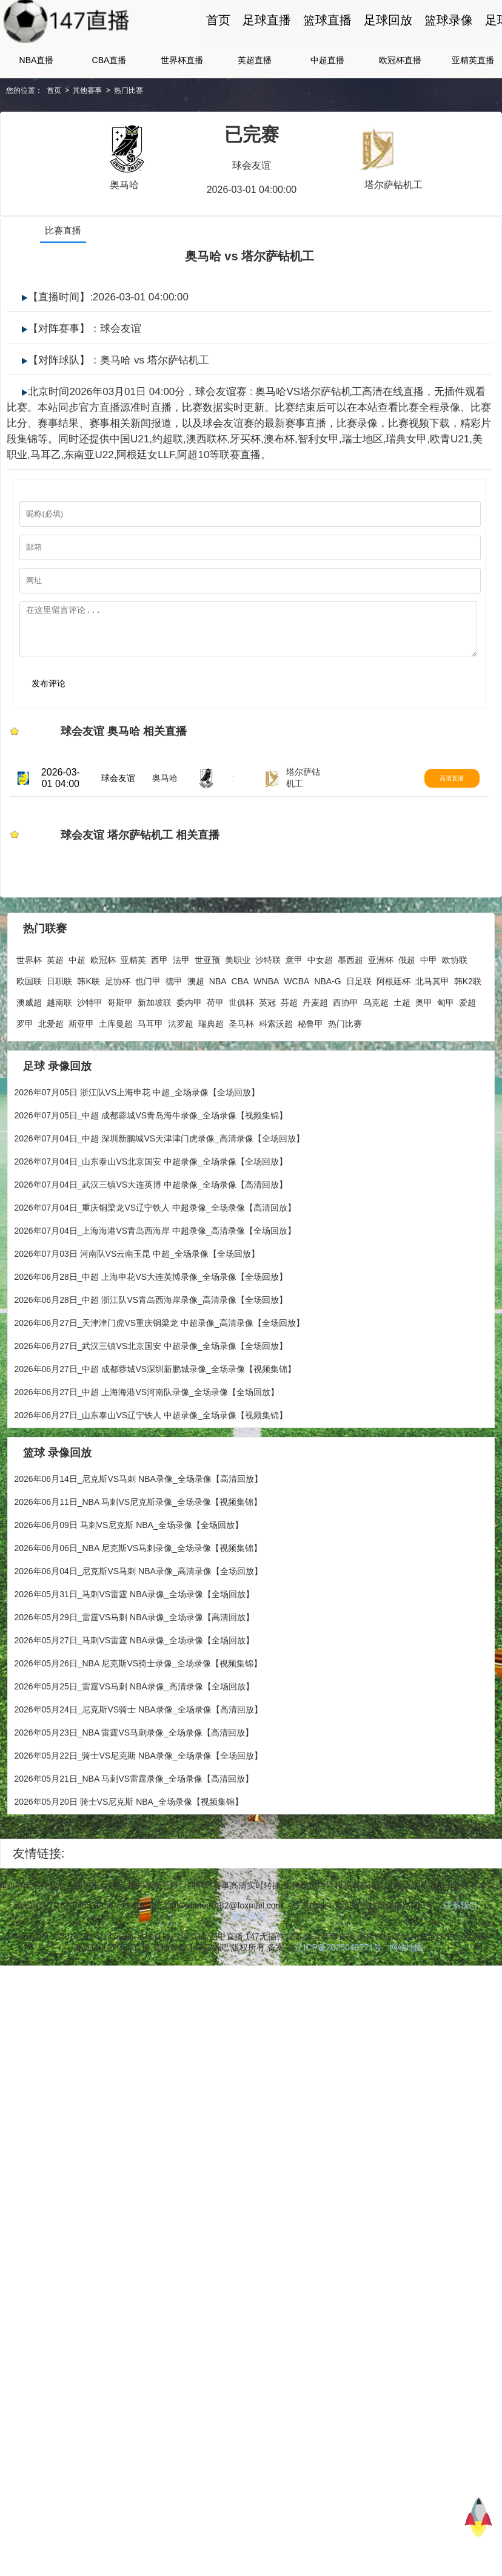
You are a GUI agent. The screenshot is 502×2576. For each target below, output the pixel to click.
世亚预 (207, 1010)
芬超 (289, 1053)
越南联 (59, 1053)
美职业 (237, 1010)
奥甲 (423, 1053)
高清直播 (469, 820)
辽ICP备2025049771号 (338, 1998)
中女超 (320, 1010)
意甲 (294, 1010)
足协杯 (117, 1031)
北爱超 (51, 1074)
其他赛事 (87, 113)
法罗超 (180, 1074)
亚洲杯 (380, 1010)
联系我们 (460, 1956)
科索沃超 (276, 1074)
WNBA (266, 1031)
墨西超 (350, 1010)
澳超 (195, 1031)
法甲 (181, 1010)
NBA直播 (36, 82)
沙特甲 (89, 1053)
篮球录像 (448, 31)
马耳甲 (150, 1074)
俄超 (406, 1010)
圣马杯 (241, 1074)
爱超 (467, 1053)
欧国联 (29, 1031)
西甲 (159, 1010)
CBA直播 (109, 82)
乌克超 (376, 1053)
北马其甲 (432, 1031)
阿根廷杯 (393, 1031)
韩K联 (88, 1031)
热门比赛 (128, 113)
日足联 (359, 1031)
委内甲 (189, 1053)
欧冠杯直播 (400, 82)
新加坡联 (155, 1053)
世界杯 (29, 1010)
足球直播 (267, 31)
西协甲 (345, 1053)
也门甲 (148, 1031)
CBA (240, 1031)
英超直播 (255, 82)
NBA (218, 1031)
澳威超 (29, 1053)
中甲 (428, 1010)
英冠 (267, 1053)
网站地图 (406, 1998)
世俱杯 (241, 1053)
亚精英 (133, 1010)
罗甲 (24, 1074)
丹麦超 (315, 1053)
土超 (401, 1053)
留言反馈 (249, 1967)
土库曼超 (116, 1074)
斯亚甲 (81, 1074)
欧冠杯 (103, 1010)
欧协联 (454, 1010)
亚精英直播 (473, 82)
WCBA (296, 1031)
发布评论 (42, 715)
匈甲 (445, 1053)
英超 (55, 1010)
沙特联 (268, 1010)
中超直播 (327, 82)
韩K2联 (467, 1031)
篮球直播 (327, 31)
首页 (218, 31)
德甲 (174, 1031)
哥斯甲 (120, 1053)
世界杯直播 (182, 82)
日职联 (59, 1031)
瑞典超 (211, 1074)
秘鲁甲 (310, 1074)
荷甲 (215, 1053)
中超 (77, 1010)
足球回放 (388, 31)
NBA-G (327, 1031)
